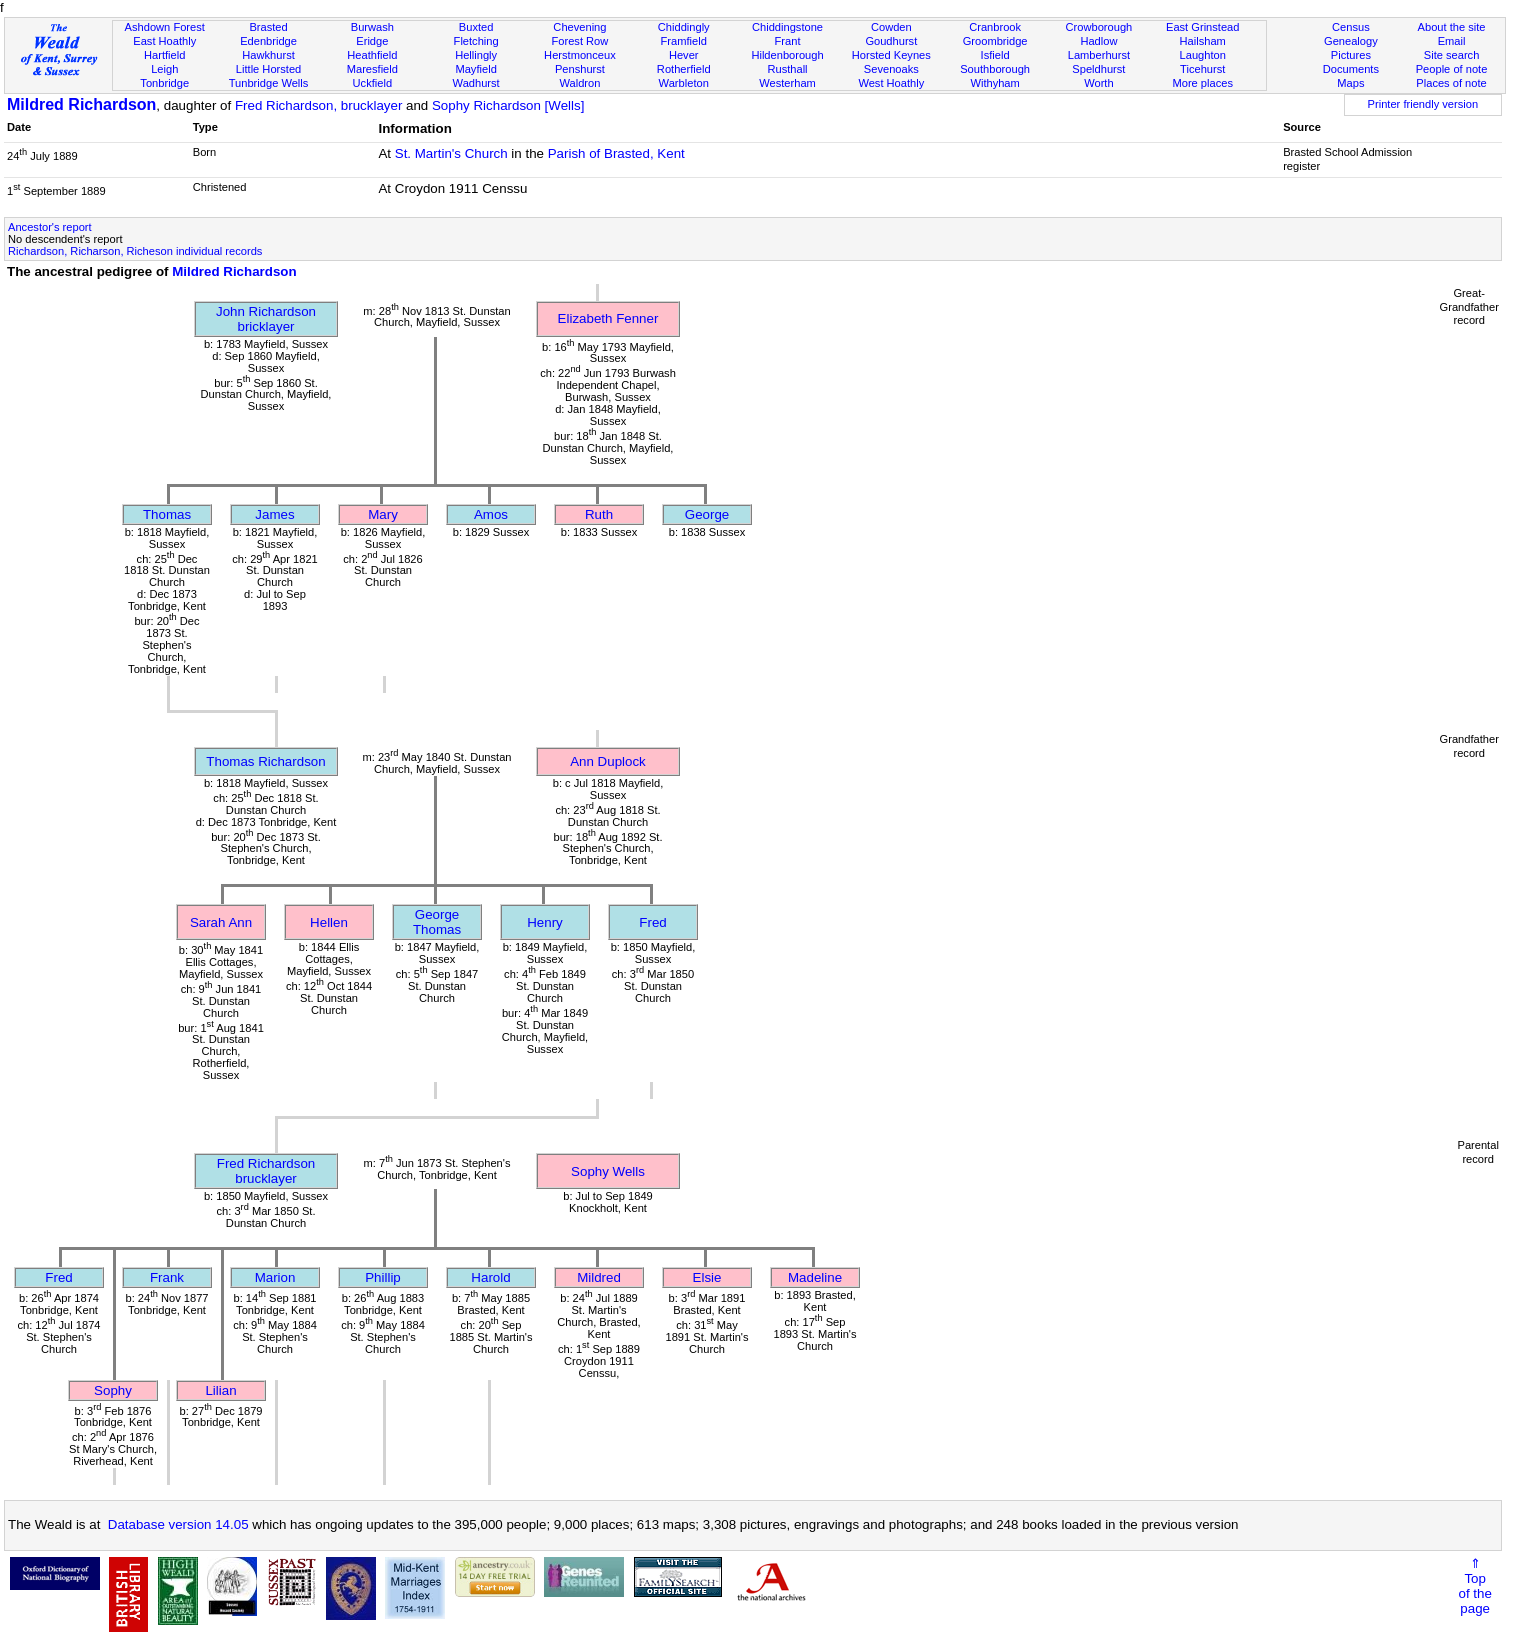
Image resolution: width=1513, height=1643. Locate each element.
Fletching (476, 41)
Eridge (372, 41)
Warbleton (684, 83)
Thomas (167, 514)
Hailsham (1203, 41)
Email (1452, 41)
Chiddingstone (787, 27)
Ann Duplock (608, 761)
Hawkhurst (268, 55)
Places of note (1451, 83)
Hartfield (164, 55)
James (274, 514)
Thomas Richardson (265, 761)
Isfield (995, 55)
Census (1351, 27)
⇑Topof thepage (1475, 1586)
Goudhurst (891, 41)
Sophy (113, 1390)
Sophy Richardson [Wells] (508, 105)
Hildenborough (787, 55)
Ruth (599, 514)
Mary (383, 514)
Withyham (994, 83)
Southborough (995, 69)
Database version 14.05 (178, 1524)
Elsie (707, 1277)
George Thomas (437, 922)
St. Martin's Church (451, 153)
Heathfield (372, 55)
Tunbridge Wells (269, 83)
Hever (684, 55)
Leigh (164, 69)
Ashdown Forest (165, 27)
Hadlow (1098, 41)
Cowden (891, 27)
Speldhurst (1098, 69)
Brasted (268, 27)
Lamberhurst (1099, 55)
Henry (545, 922)
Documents (1351, 69)
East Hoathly (164, 41)
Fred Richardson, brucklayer (318, 105)
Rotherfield (684, 69)
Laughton (1203, 55)
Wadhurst (476, 83)
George (707, 514)
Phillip (383, 1277)
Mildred (599, 1277)
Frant (788, 41)
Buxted (476, 27)
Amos (491, 514)
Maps (1350, 83)
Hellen (329, 922)
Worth (1098, 83)
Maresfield (372, 69)
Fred (652, 922)
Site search (1452, 55)
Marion (275, 1277)
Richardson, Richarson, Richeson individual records (135, 251)
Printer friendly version (1423, 104)
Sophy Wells (608, 1171)
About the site (1452, 27)
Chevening (579, 27)
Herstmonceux (580, 55)
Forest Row (580, 41)
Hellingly (476, 55)
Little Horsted (268, 69)
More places (1202, 83)
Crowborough (1099, 27)
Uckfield (373, 83)
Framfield (684, 41)
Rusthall (787, 69)
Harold (490, 1277)
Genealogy (1351, 41)
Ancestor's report (50, 227)
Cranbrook (995, 27)
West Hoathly (891, 83)
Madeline (815, 1277)
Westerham (787, 83)
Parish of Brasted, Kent (616, 153)
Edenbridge (268, 41)
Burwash (372, 27)
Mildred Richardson (81, 104)
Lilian (220, 1390)
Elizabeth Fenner (608, 318)
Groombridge (995, 41)
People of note (1452, 69)
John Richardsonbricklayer (266, 319)
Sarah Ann (221, 922)
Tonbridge (164, 83)
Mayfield (475, 69)
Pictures (1351, 55)
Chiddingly (684, 27)
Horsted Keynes (891, 55)
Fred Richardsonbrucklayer (266, 1171)
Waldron (579, 83)
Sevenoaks (891, 69)
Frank (167, 1277)
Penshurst (580, 69)
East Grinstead (1202, 27)
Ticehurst (1202, 69)
